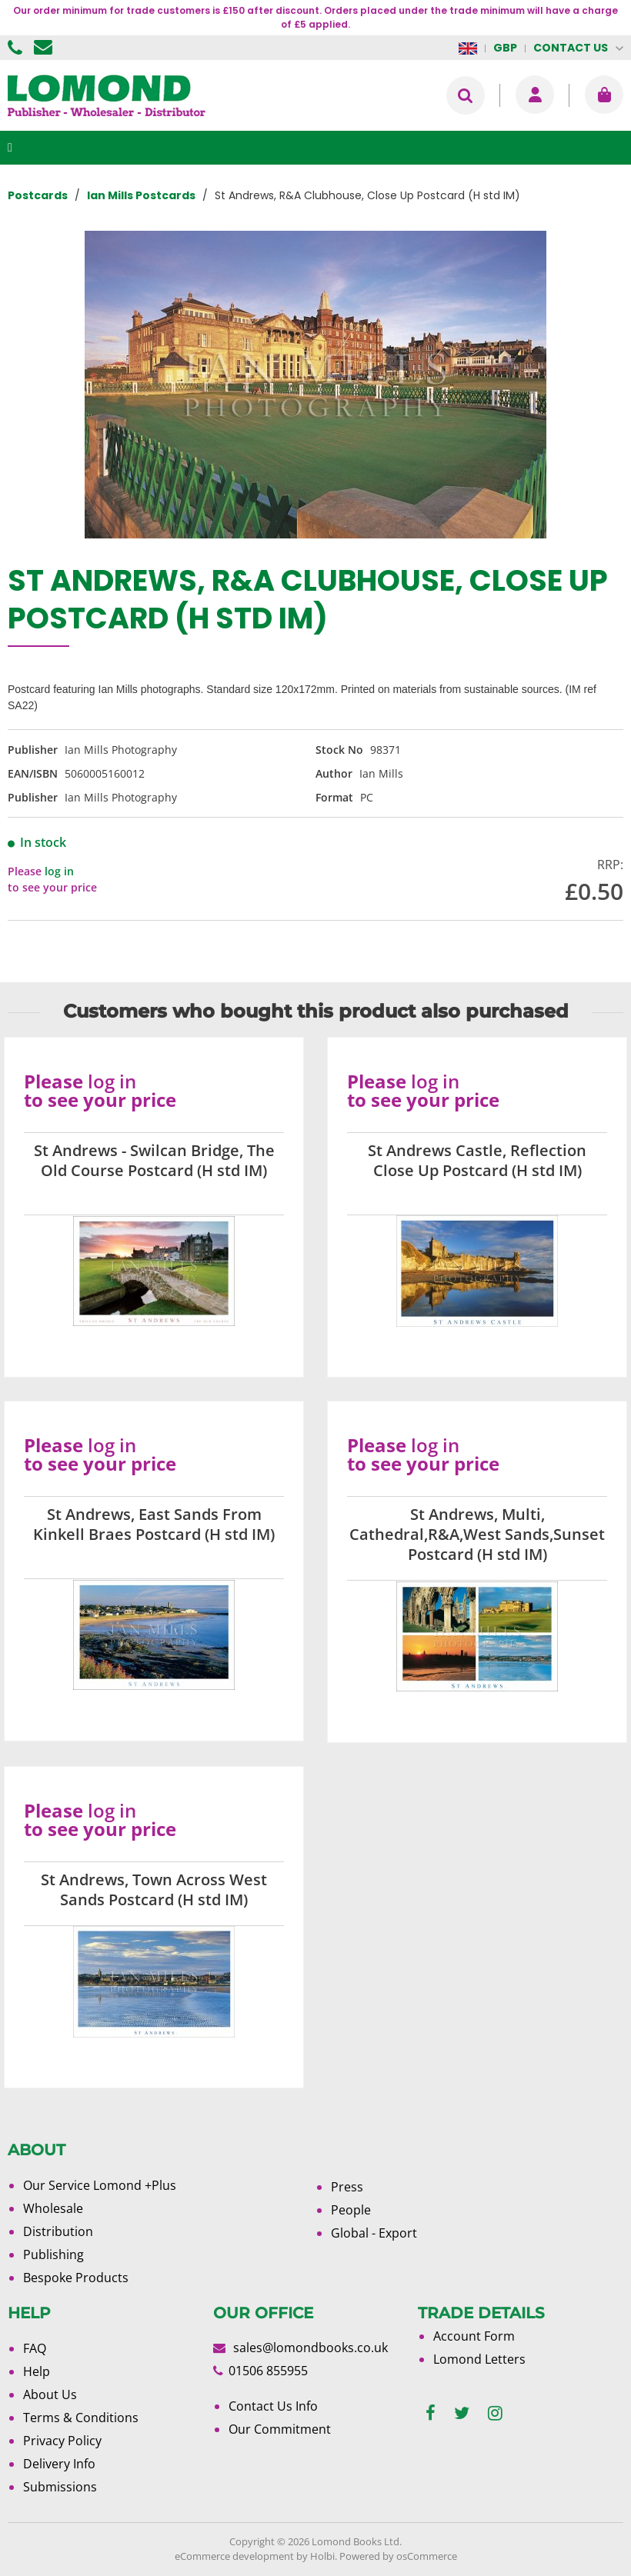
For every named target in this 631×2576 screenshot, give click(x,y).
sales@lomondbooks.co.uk (310, 2347)
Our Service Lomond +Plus (99, 2185)
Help (36, 2371)
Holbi (322, 2556)
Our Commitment (280, 2429)
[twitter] (461, 2413)
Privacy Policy (62, 2440)
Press (347, 2186)
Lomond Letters (479, 2359)
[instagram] (495, 2413)
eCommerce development (234, 2556)
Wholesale (53, 2208)
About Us (50, 2394)
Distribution (58, 2231)
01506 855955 (17, 47)
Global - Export (374, 2232)
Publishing (53, 2254)
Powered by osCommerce (398, 2556)
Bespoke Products (76, 2277)
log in (59, 871)
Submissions (60, 2486)
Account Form (474, 2336)
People (351, 2209)
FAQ (34, 2348)
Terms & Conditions (81, 2417)
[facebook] (431, 2413)
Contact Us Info (273, 2406)
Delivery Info (59, 2463)
